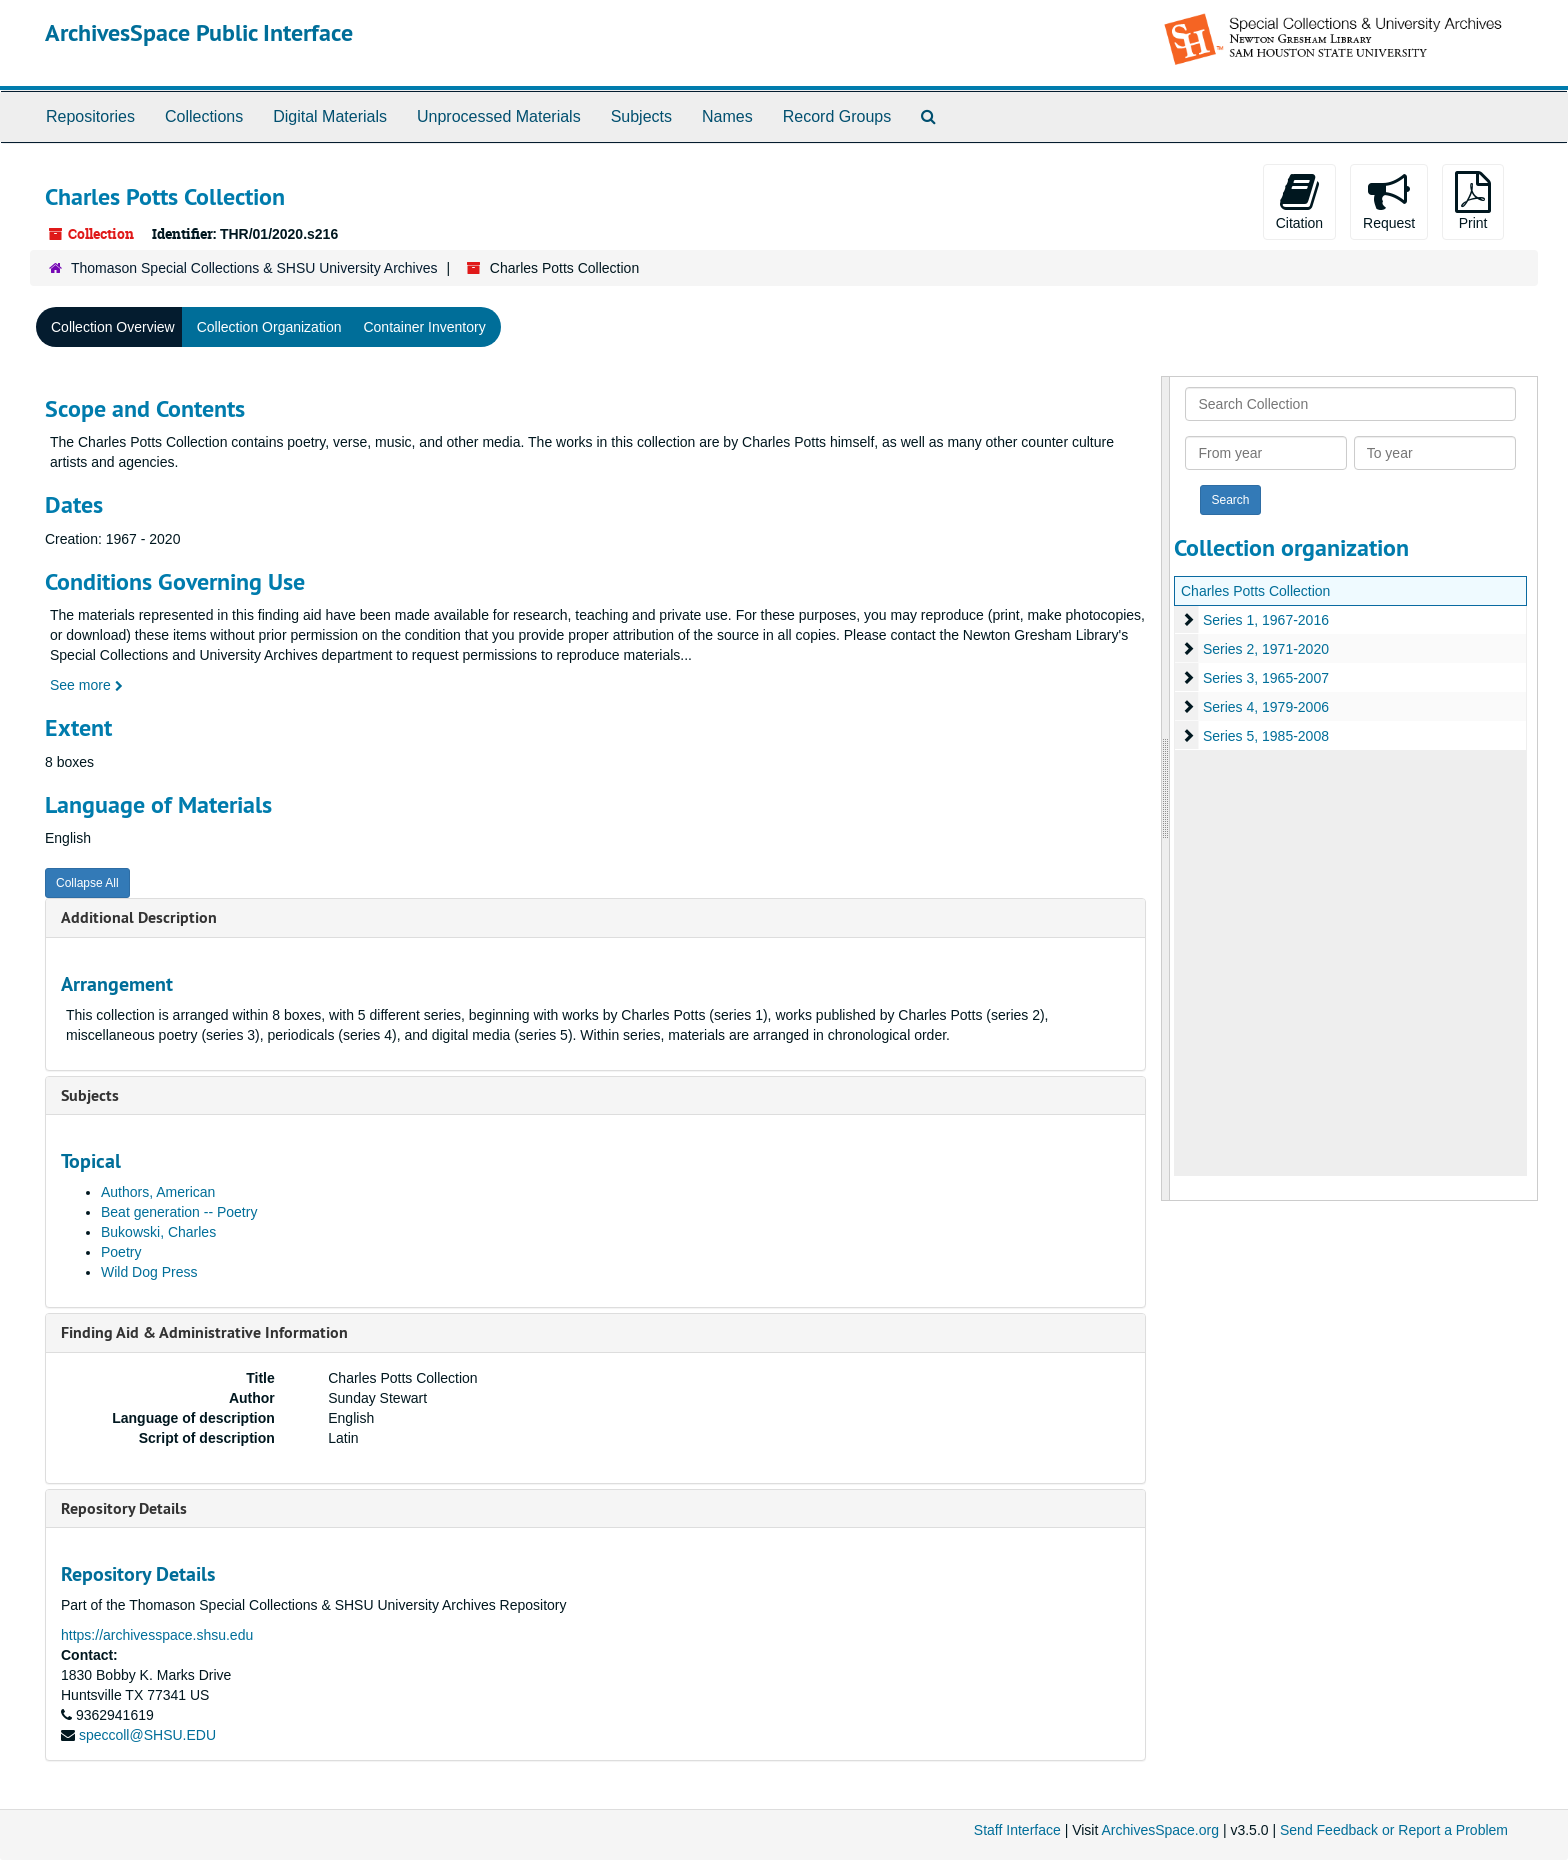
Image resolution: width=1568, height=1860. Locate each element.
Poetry (121, 1252)
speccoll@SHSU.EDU (147, 1735)
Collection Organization (269, 327)
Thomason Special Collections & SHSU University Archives (254, 268)
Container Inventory (424, 327)
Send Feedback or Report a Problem (1394, 1830)
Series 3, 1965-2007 (1266, 678)
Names (727, 116)
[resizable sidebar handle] (1166, 788)
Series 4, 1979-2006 (1266, 707)
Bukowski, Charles (158, 1232)
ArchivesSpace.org (1160, 1830)
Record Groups (837, 116)
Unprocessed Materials (499, 116)
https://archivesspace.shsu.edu (157, 1635)
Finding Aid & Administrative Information (204, 1332)
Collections (204, 116)
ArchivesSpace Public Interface (199, 32)
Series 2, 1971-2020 (1266, 649)
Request (1389, 201)
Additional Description (139, 917)
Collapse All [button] (87, 883)
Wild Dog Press (149, 1272)
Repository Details (124, 1508)
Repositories (90, 116)
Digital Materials (330, 116)
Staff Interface (1017, 1830)
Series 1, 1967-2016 (1266, 620)
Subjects (641, 116)
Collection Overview (113, 327)
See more (86, 685)
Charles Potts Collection (1255, 591)
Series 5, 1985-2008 (1266, 736)
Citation (1299, 201)
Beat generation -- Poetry (179, 1212)
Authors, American (158, 1192)
